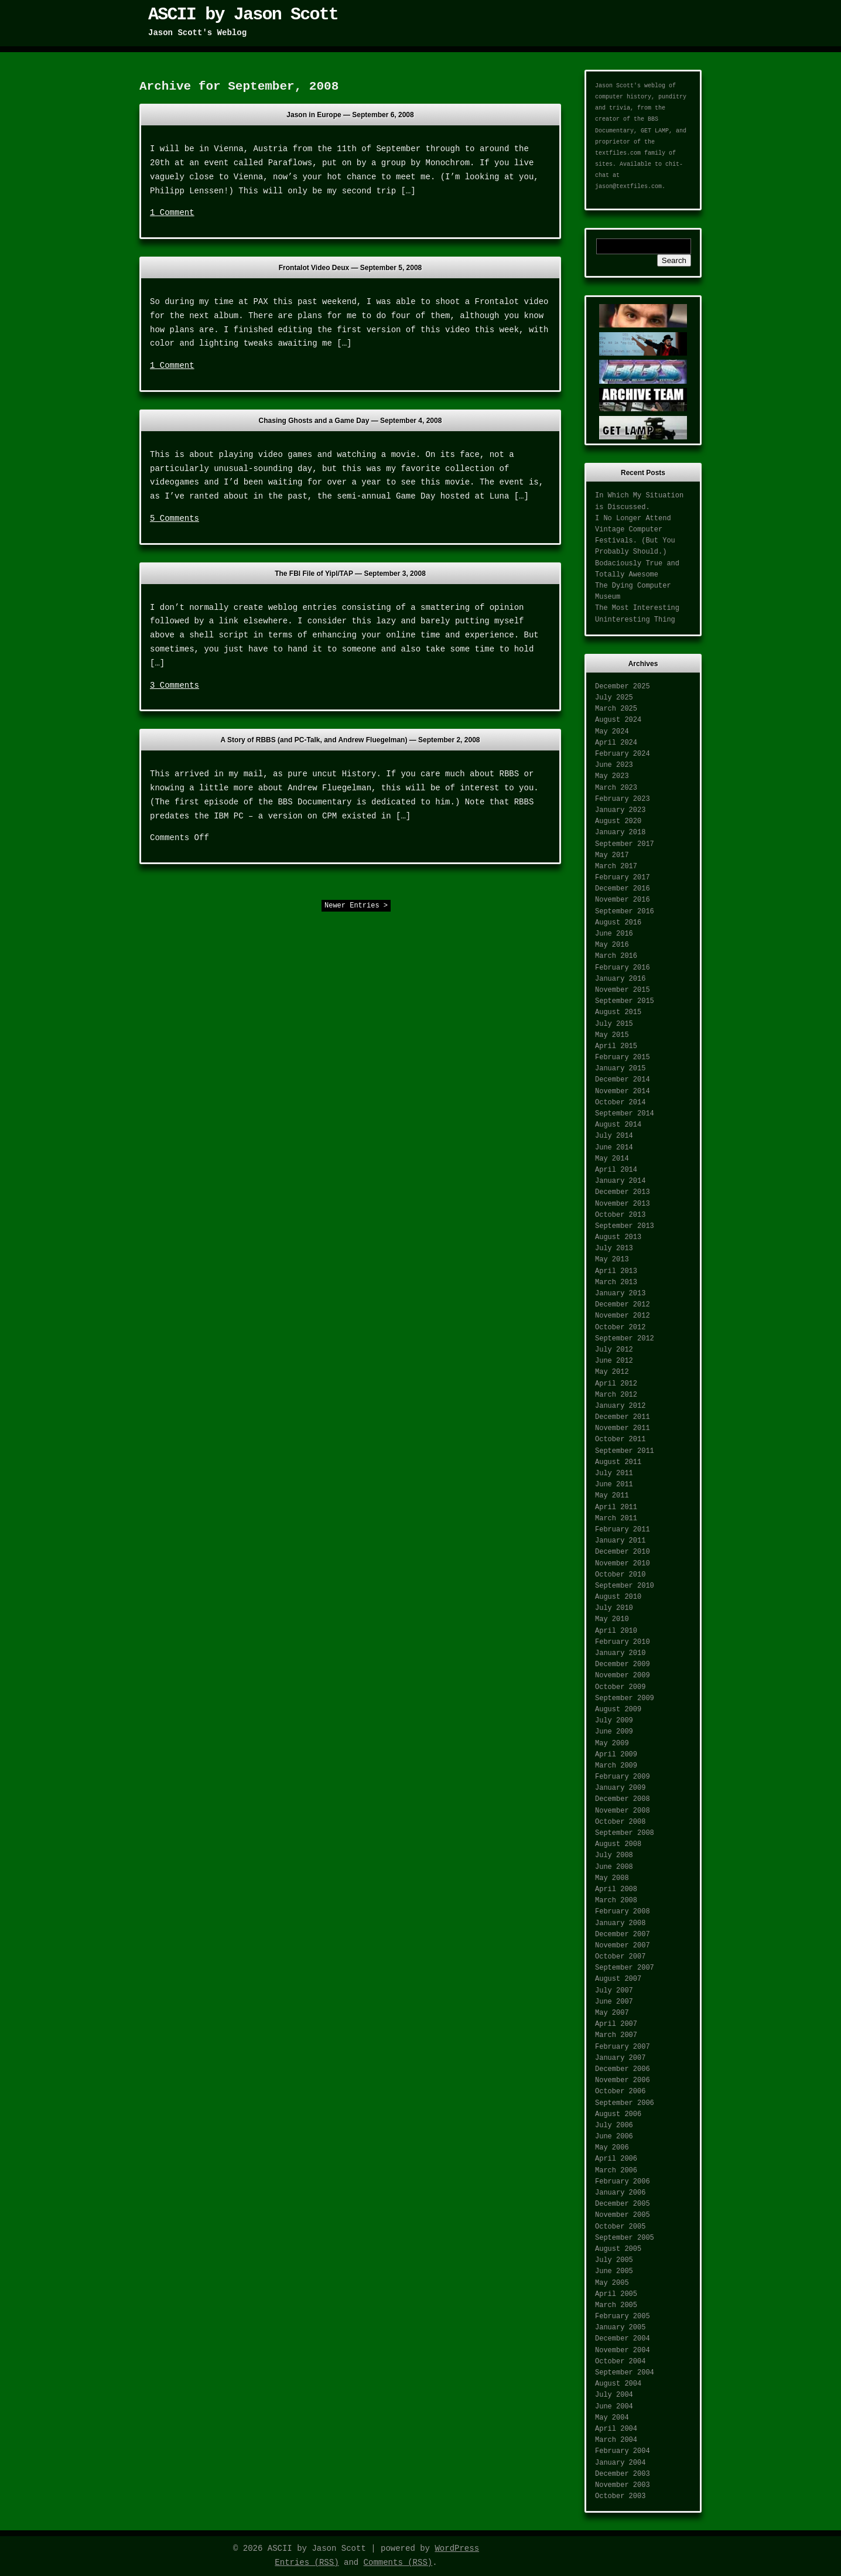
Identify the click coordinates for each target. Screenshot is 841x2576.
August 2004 (618, 2384)
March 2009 (616, 1766)
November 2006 (622, 2080)
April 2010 (616, 1631)
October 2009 (620, 1687)
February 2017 (622, 878)
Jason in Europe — (349, 115)
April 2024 (616, 743)
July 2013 (614, 1248)
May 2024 (612, 732)
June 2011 (614, 1484)
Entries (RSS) (307, 2562)
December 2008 (622, 1799)
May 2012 (612, 1372)
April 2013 (616, 1271)
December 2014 (622, 1080)
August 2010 (618, 1597)
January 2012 (620, 1406)
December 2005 (622, 2204)
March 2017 (616, 866)
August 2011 (618, 1462)
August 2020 (618, 821)
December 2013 (622, 1192)
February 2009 (622, 1777)
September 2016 (624, 911)
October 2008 (620, 1822)
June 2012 (614, 1361)
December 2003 (622, 2474)
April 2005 (616, 2294)
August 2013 (618, 1237)
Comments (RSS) (398, 2562)
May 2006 (612, 2148)
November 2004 (622, 2350)
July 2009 (614, 1721)
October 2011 (620, 1439)
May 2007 (612, 2013)
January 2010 (620, 1653)
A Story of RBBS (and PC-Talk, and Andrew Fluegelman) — (350, 740)
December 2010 (622, 1552)
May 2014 (612, 1159)
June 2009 (614, 1732)
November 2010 (622, 1564)
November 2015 (622, 990)
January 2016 (620, 979)
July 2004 (614, 2395)
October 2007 (620, 1957)
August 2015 (618, 1012)
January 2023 (620, 810)
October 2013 (620, 1215)
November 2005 (622, 2215)
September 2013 (624, 1226)
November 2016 (622, 900)
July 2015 (614, 1024)
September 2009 (624, 1698)
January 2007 (620, 2058)
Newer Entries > (356, 906)
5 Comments (174, 518)
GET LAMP (655, 131)
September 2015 (624, 1001)
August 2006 (618, 2114)
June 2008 (614, 1867)
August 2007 (618, 1979)
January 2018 (620, 832)
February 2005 (622, 2316)
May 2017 (612, 855)
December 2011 (622, 1417)
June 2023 (614, 765)
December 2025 (622, 687)
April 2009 (616, 1755)
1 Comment (172, 212)
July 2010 (614, 1608)
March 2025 (616, 709)
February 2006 (622, 2182)
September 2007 (624, 1968)
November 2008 (622, 1811)
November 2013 (622, 1204)
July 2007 (614, 1991)
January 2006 (620, 2193)
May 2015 (612, 1035)
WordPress (457, 2548)
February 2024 (622, 754)
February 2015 (622, 1057)
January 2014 (620, 1181)
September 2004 (624, 2373)
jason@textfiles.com (628, 186)
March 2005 (616, 2305)
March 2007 (616, 2035)
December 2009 (622, 1664)
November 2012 (622, 1316)
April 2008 (616, 1889)
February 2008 (622, 1912)
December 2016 (622, 889)
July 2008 (614, 1855)
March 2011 (616, 1518)
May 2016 (612, 945)
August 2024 (618, 720)
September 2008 (624, 1833)
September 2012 (624, 1339)
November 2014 (622, 1091)
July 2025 (614, 698)
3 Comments (174, 685)
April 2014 (616, 1170)
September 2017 (624, 844)
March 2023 (616, 788)
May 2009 (612, 1743)
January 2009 (620, 1788)
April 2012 (616, 1384)
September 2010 (624, 1586)
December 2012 (622, 1305)
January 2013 (620, 1293)
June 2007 (614, 2002)
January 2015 (620, 1068)
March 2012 (616, 1395)
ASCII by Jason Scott (243, 15)
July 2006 (614, 2125)
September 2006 (624, 2103)
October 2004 (620, 2361)
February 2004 (622, 2451)
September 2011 (624, 1451)
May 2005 (612, 2283)
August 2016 (618, 923)
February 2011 (622, 1530)
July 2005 (614, 2260)
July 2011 (614, 1473)
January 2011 (620, 1541)
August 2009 (618, 1709)
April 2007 (616, 2024)
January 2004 (620, 2463)
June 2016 (614, 934)
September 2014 (624, 1114)
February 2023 (622, 799)
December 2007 (622, 1934)
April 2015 (616, 1046)
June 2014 (614, 1148)
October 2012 (620, 1327)
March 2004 (616, 2440)
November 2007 (622, 1946)
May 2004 (612, 2418)
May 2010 (612, 1619)
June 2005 (614, 2271)
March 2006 (616, 2170)
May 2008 (612, 1878)
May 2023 (612, 776)
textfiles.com (618, 153)
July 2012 (614, 1350)
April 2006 (616, 2159)
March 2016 (616, 956)
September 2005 (624, 2238)
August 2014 (618, 1125)
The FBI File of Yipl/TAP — (350, 573)
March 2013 (616, 1282)
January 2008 (620, 1923)
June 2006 (614, 2137)
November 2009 (622, 1675)
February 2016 (622, 968)
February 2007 (622, 2047)
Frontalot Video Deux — (350, 268)
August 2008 (618, 1844)
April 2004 (616, 2429)
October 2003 (620, 2496)
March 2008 (616, 1900)
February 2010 (622, 1642)
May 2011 (612, 1496)
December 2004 (622, 2339)
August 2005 (618, 2249)
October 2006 (620, 2091)
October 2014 (620, 1102)
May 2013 (612, 1259)
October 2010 (620, 1575)
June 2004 (614, 2407)
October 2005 (620, 2227)
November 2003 (622, 2485)
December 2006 (622, 2069)
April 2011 (616, 1507)
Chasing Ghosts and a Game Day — (350, 421)
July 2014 (614, 1136)
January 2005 (620, 2327)
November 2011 (622, 1428)
